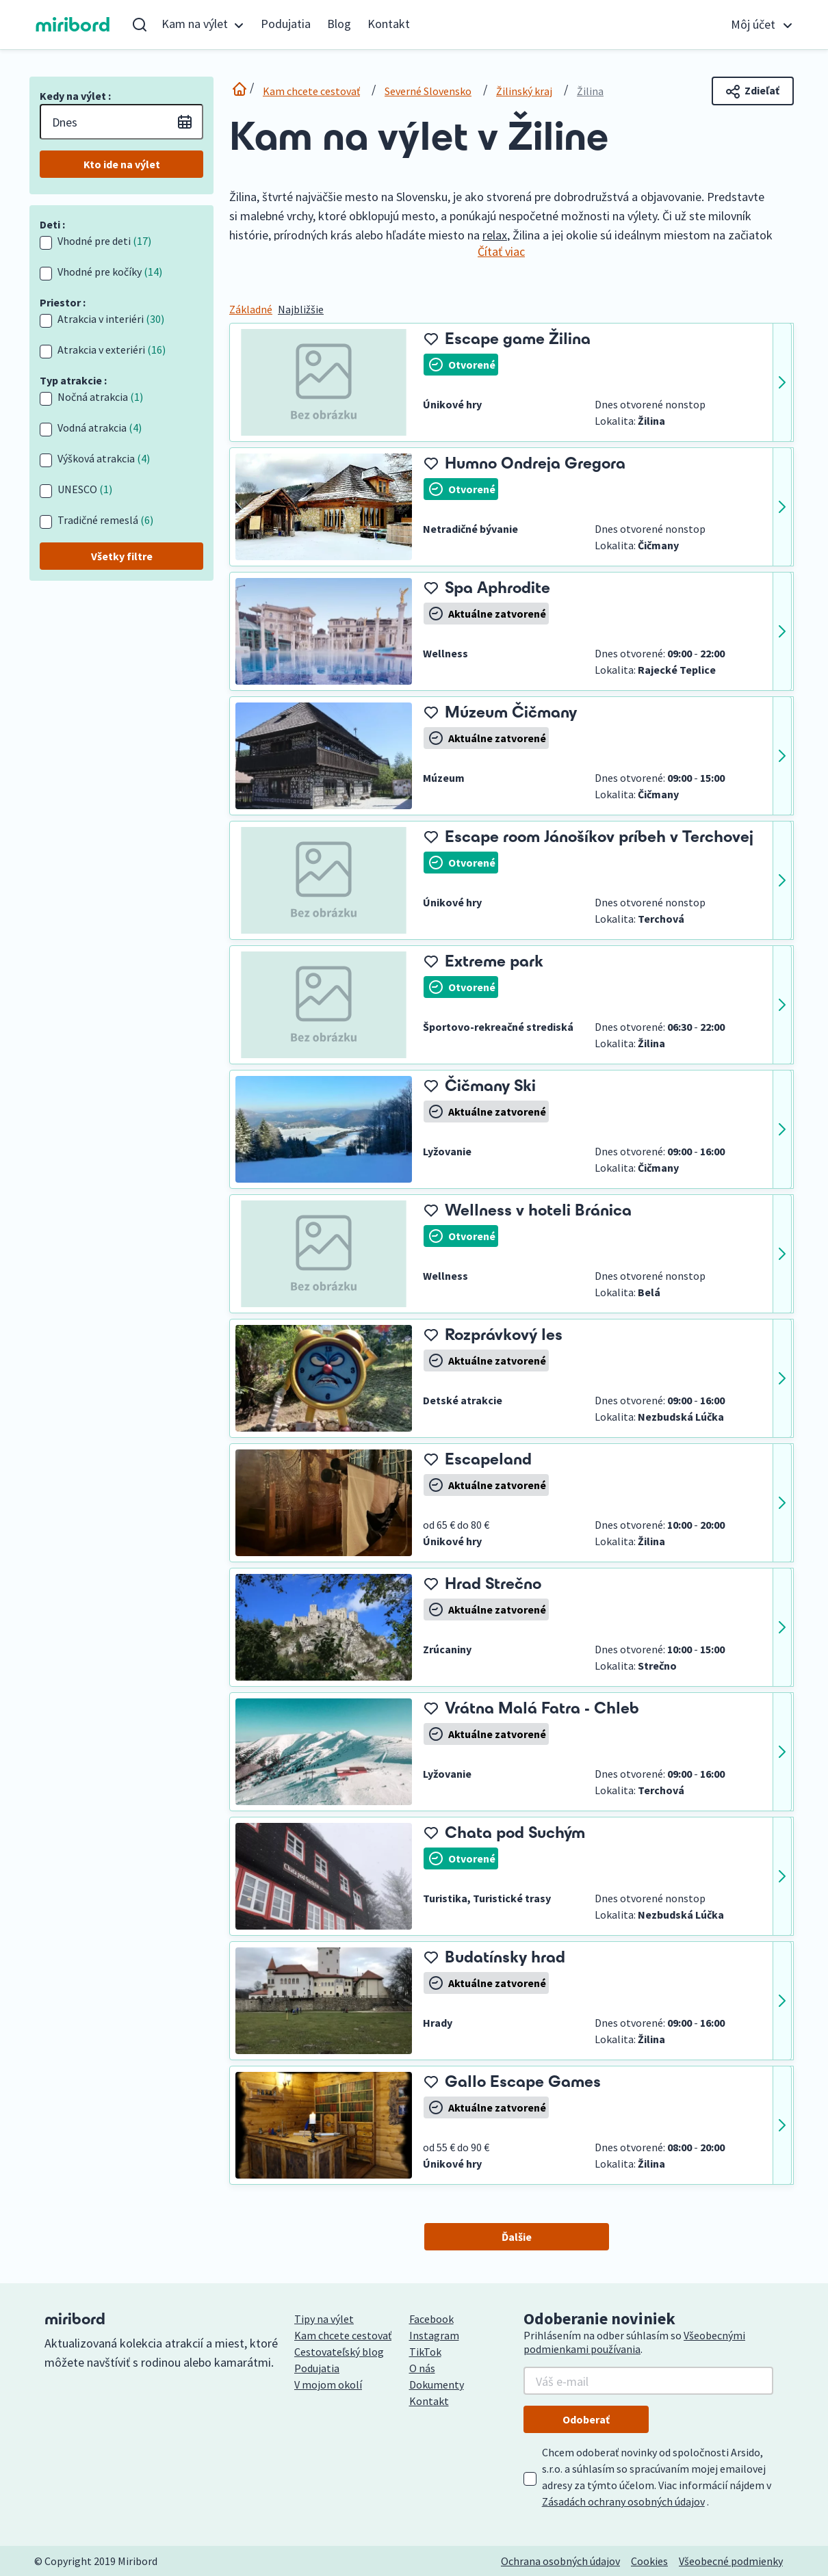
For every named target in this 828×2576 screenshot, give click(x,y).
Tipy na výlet (324, 2319)
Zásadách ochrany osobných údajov (623, 2501)
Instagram (434, 2335)
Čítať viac (501, 251)
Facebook (431, 2319)
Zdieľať (752, 90)
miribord (73, 24)
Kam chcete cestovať (311, 91)
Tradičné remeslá (105, 520)
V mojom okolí (328, 2384)
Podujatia (286, 23)
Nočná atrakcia (100, 397)
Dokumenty (436, 2384)
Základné (250, 309)
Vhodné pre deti (104, 241)
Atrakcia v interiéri (110, 319)
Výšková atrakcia (103, 458)
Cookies (649, 2561)
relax (494, 235)
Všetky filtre (122, 556)
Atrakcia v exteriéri (111, 349)
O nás (422, 2368)
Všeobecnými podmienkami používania (634, 2342)
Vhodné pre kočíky (109, 271)
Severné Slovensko (428, 91)
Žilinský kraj (524, 91)
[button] (203, 25)
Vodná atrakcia (99, 427)
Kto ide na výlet (121, 164)
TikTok (425, 2351)
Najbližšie (301, 309)
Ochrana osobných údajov (560, 2561)
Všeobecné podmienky (731, 2561)
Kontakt (388, 23)
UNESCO (84, 489)
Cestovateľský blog (339, 2351)
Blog (339, 23)
